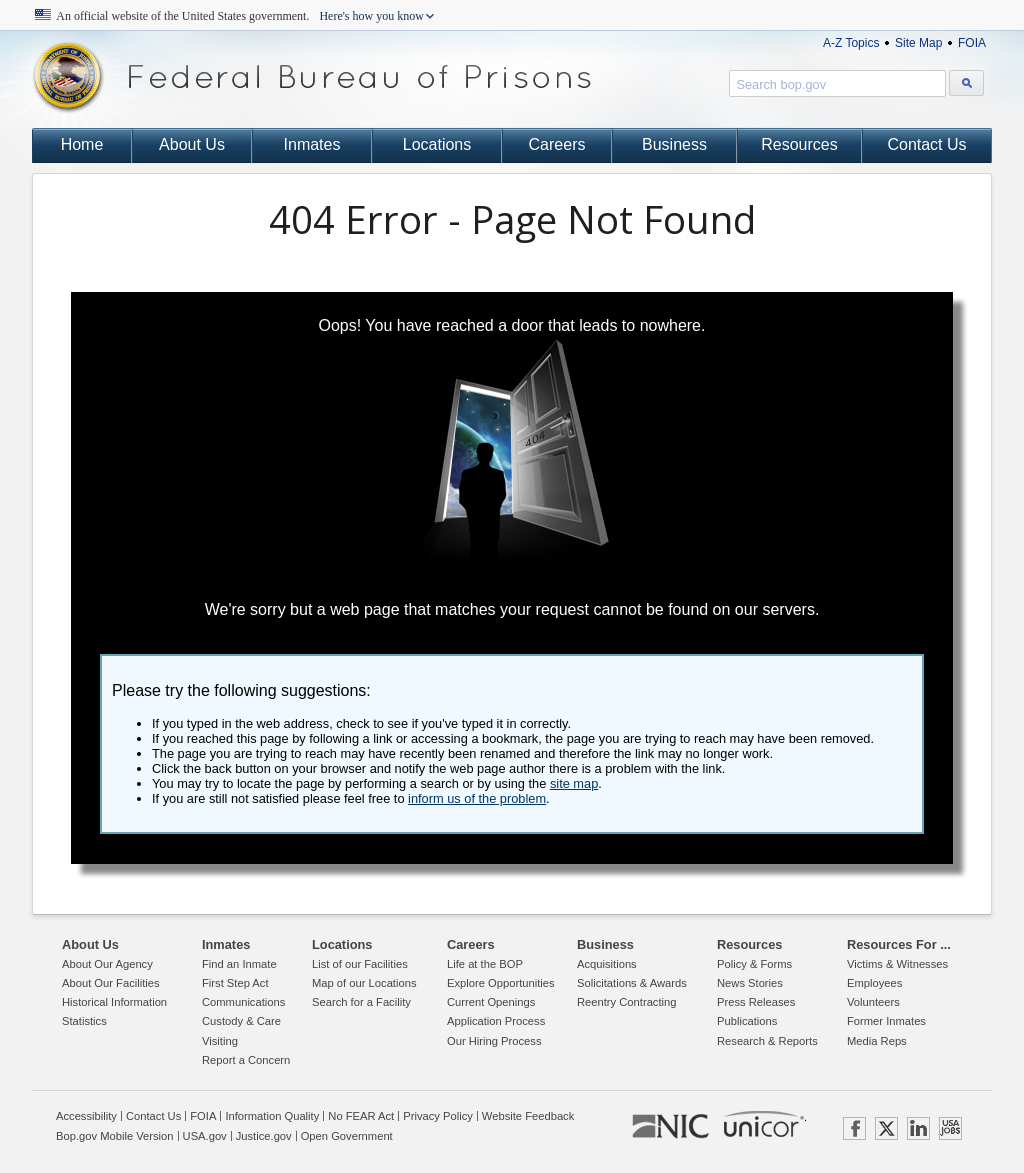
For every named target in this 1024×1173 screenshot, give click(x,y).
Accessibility (86, 1116)
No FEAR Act (361, 1116)
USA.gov (205, 1136)
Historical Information (114, 1002)
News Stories (750, 983)
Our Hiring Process (494, 1041)
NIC (670, 1127)
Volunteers (873, 1002)
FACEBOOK (854, 1128)
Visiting (220, 1041)
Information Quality (272, 1116)
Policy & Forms (754, 964)
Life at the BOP (485, 964)
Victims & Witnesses (897, 964)
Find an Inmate (239, 964)
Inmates (312, 144)
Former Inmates (886, 1021)
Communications (243, 1002)
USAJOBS (950, 1128)
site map (574, 783)
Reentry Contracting (627, 1002)
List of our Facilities (360, 964)
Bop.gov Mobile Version (115, 1136)
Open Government (347, 1136)
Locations (437, 144)
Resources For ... (899, 944)
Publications (747, 1021)
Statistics (84, 1021)
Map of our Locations (364, 983)
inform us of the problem (477, 798)
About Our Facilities (111, 983)
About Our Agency (107, 964)
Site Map (918, 43)
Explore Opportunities (501, 983)
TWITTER (886, 1128)
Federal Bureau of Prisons (312, 77)
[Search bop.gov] (966, 83)
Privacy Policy (438, 1116)
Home (82, 144)
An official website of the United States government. (240, 16)
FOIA (972, 43)
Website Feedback (528, 1116)
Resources (799, 144)
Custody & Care (241, 1021)
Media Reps (877, 1041)
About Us (192, 144)
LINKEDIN (918, 1128)
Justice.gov (264, 1136)
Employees (874, 983)
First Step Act (235, 983)
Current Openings (491, 1002)
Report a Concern (246, 1060)
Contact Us (926, 144)
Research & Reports (767, 1041)
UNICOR (764, 1124)
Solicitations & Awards (632, 983)
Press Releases (756, 1002)
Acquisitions (607, 964)
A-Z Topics (851, 43)
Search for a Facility (361, 1002)
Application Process (496, 1021)
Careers (557, 144)
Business (674, 144)
